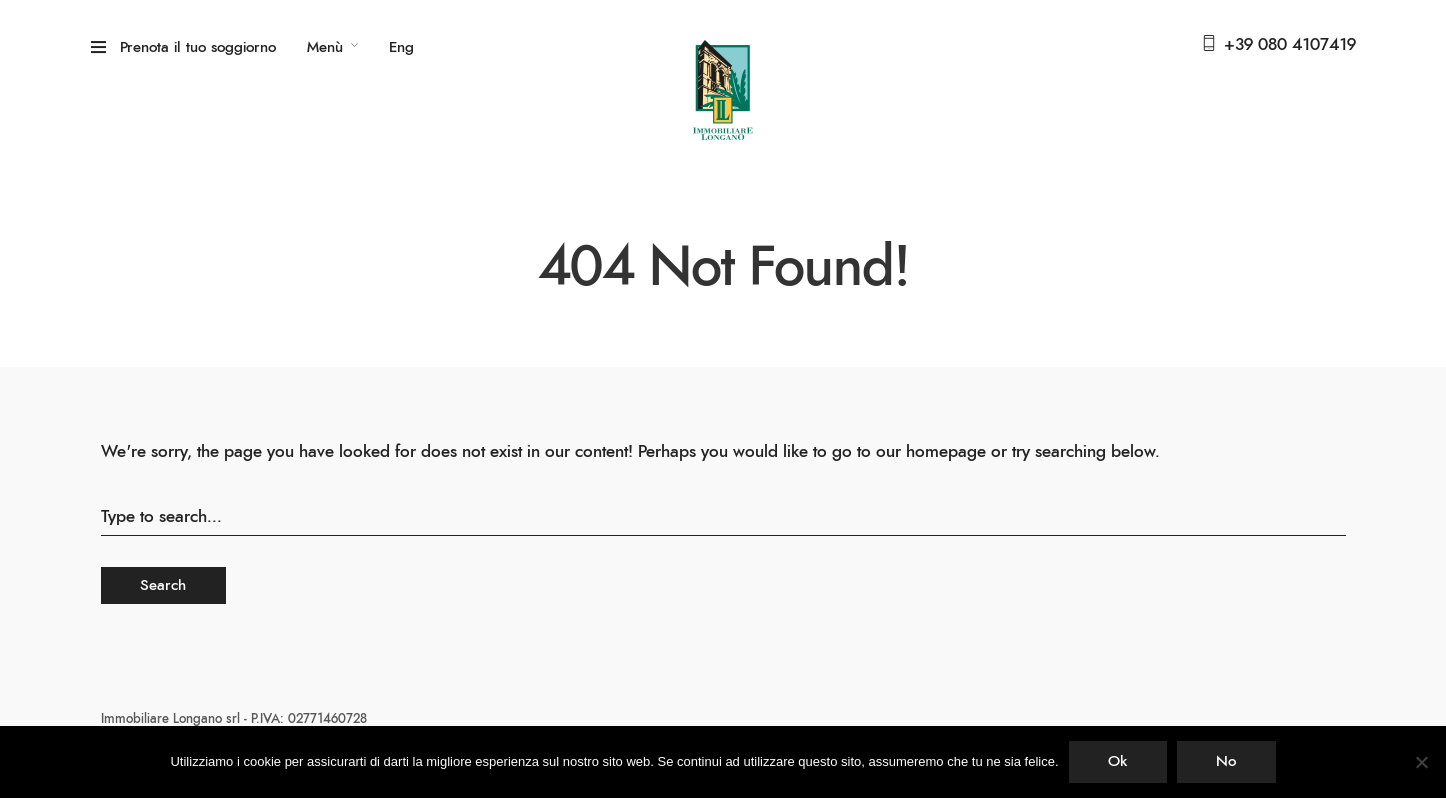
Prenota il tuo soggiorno (198, 47)
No (1226, 761)
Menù (325, 47)
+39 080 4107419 (1290, 44)
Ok (1117, 761)
